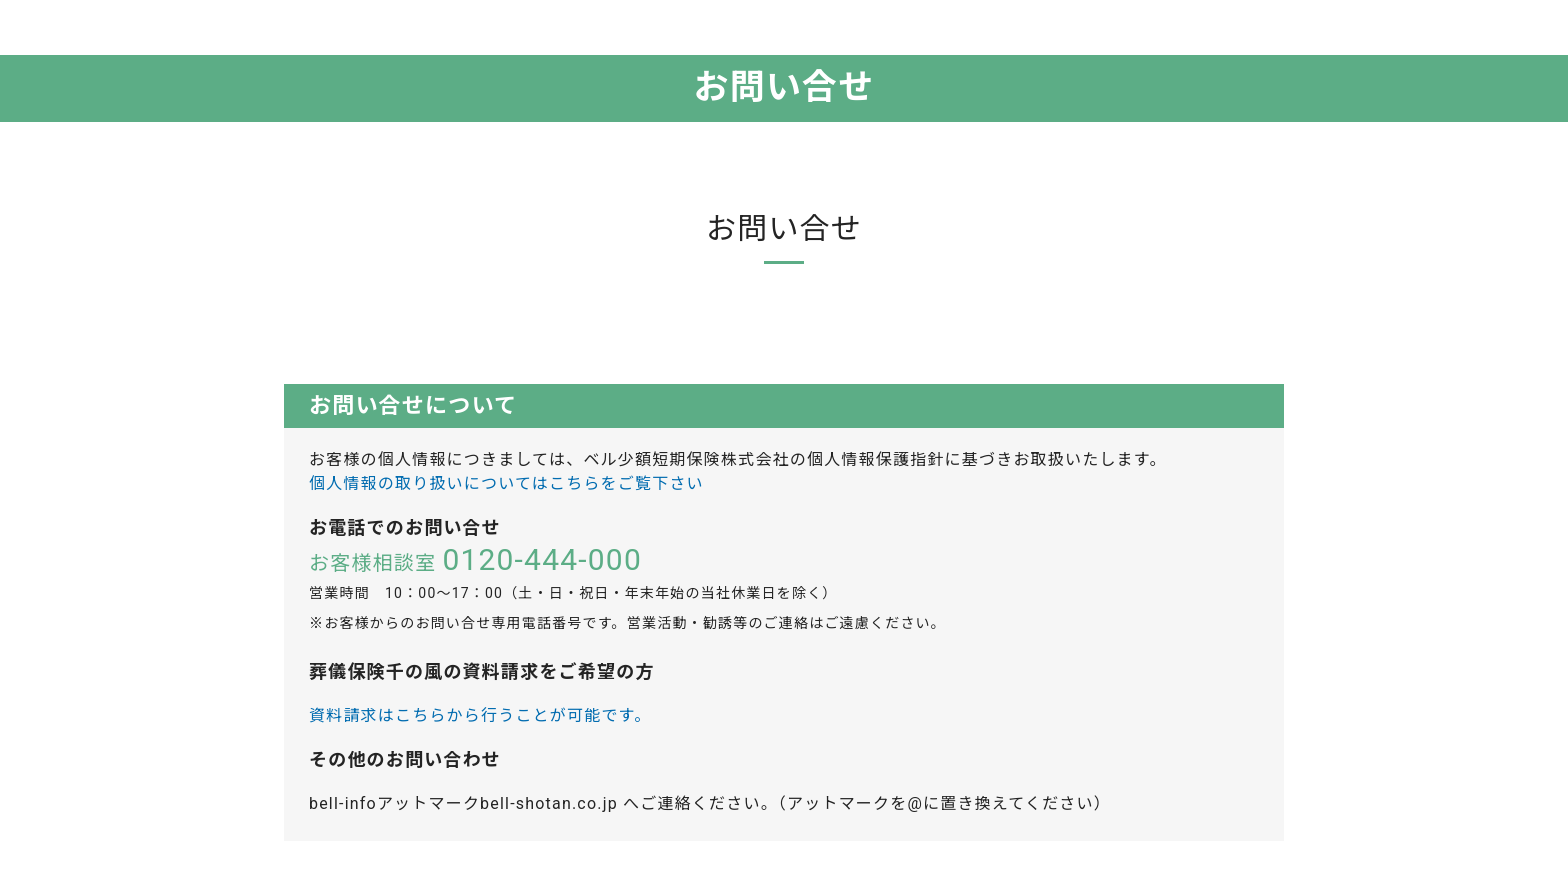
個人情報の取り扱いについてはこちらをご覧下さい (506, 483)
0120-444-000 (542, 559)
